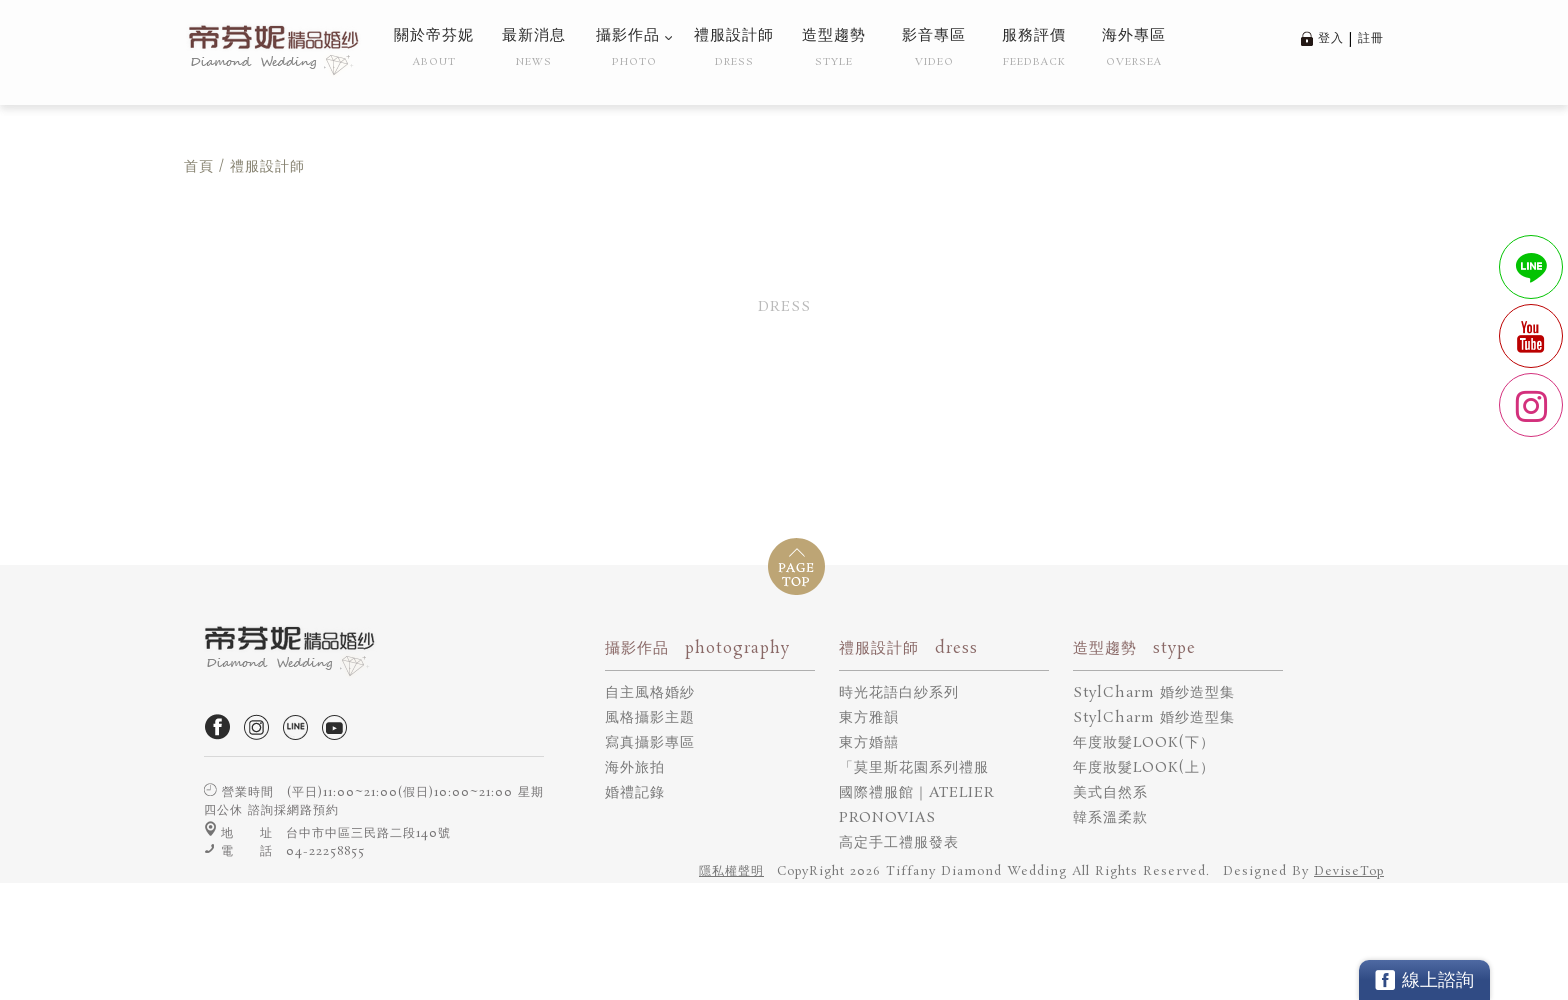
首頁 (199, 167)
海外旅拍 (635, 768)
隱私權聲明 (731, 871)
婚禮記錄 (635, 793)
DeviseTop (1349, 871)
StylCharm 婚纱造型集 (1154, 693)
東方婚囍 (869, 743)
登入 (1331, 38)
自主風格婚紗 (650, 693)
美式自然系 (1110, 793)
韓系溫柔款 (1110, 818)
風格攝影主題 (650, 718)
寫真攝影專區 (650, 743)
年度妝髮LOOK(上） (1144, 768)
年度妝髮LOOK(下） (1144, 743)
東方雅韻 (869, 718)
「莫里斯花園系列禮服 (914, 768)
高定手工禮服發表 (899, 843)
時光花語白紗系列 (899, 693)
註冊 (1371, 38)
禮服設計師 (267, 167)
